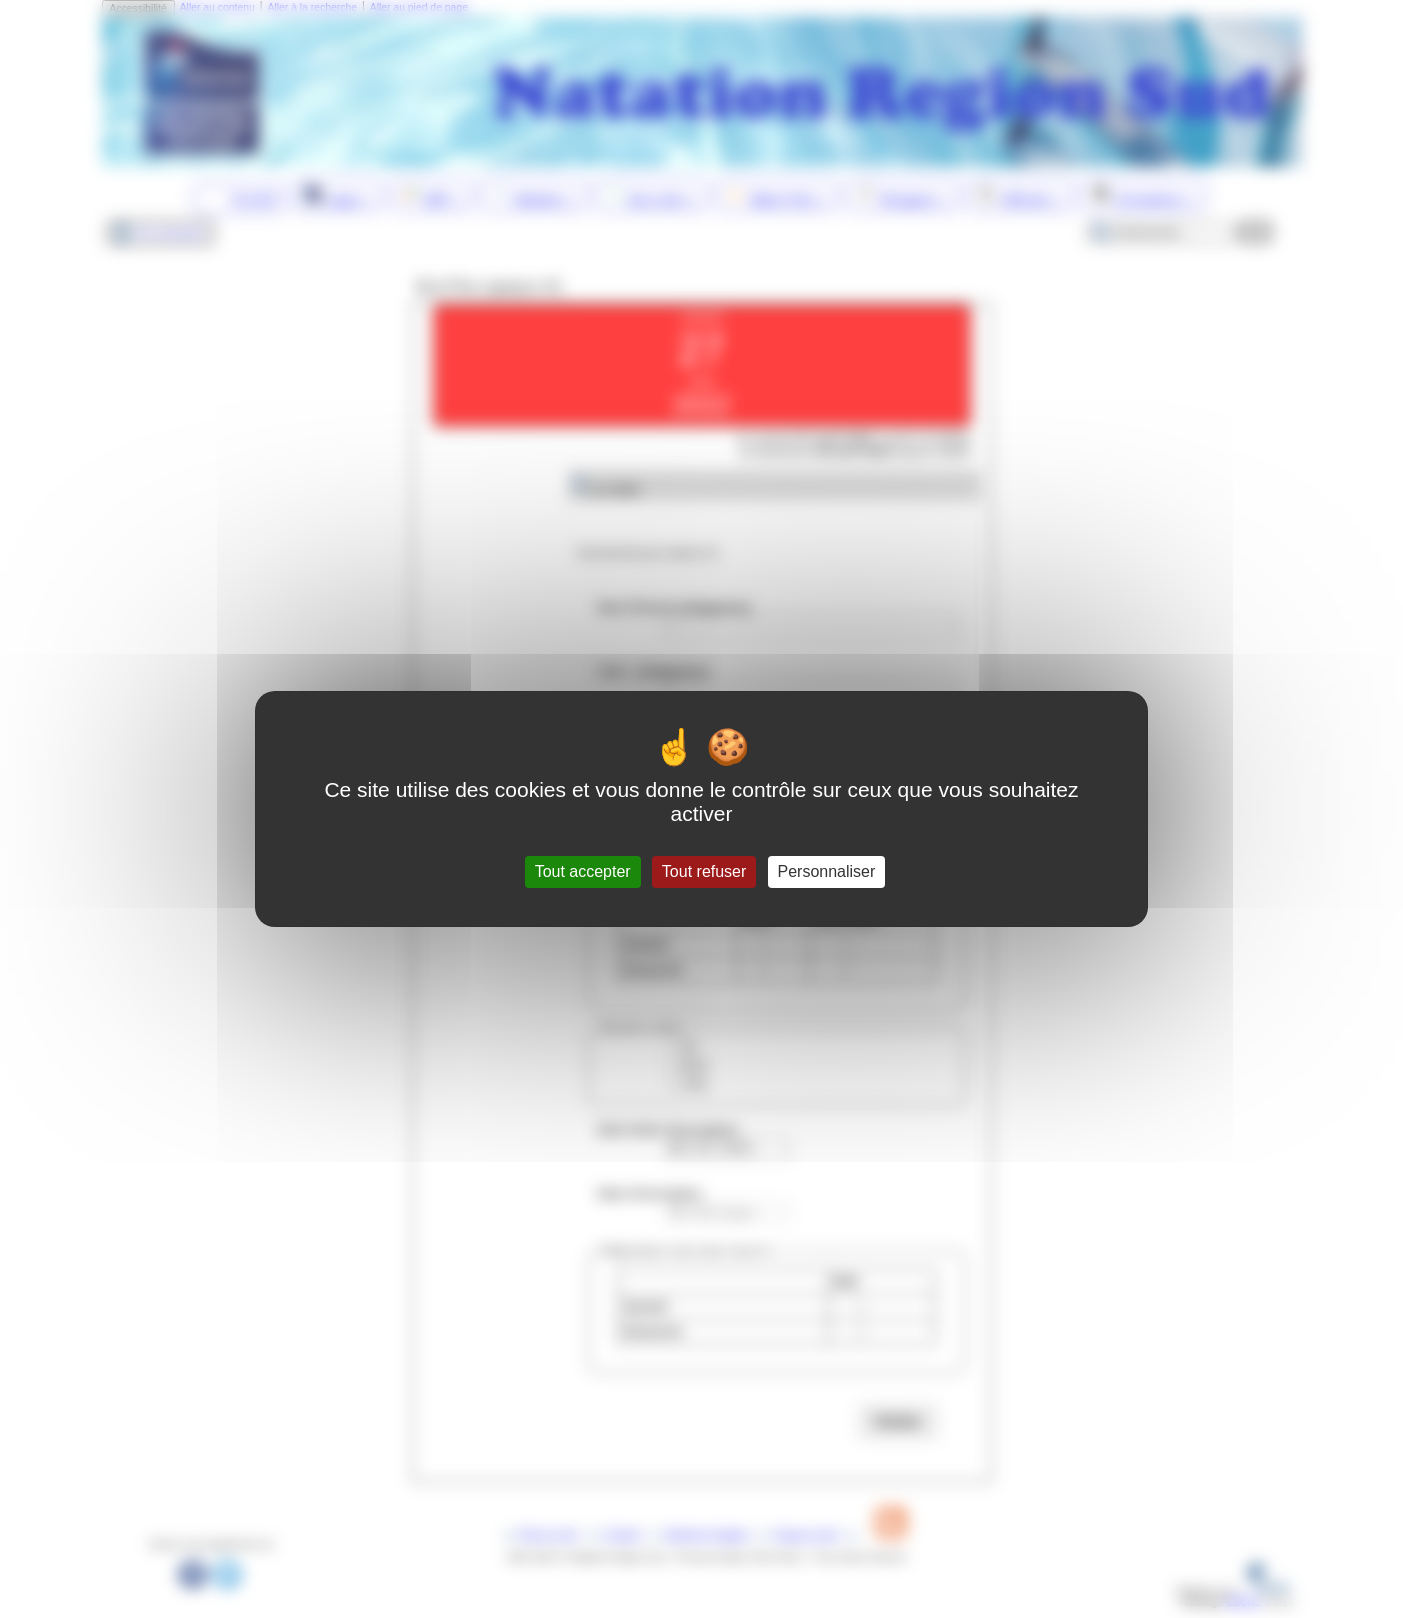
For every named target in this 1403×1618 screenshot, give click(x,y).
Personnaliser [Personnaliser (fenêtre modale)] (827, 871)
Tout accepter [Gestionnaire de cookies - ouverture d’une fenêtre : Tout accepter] (583, 871)
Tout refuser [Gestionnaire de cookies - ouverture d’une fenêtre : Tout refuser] (704, 871)
